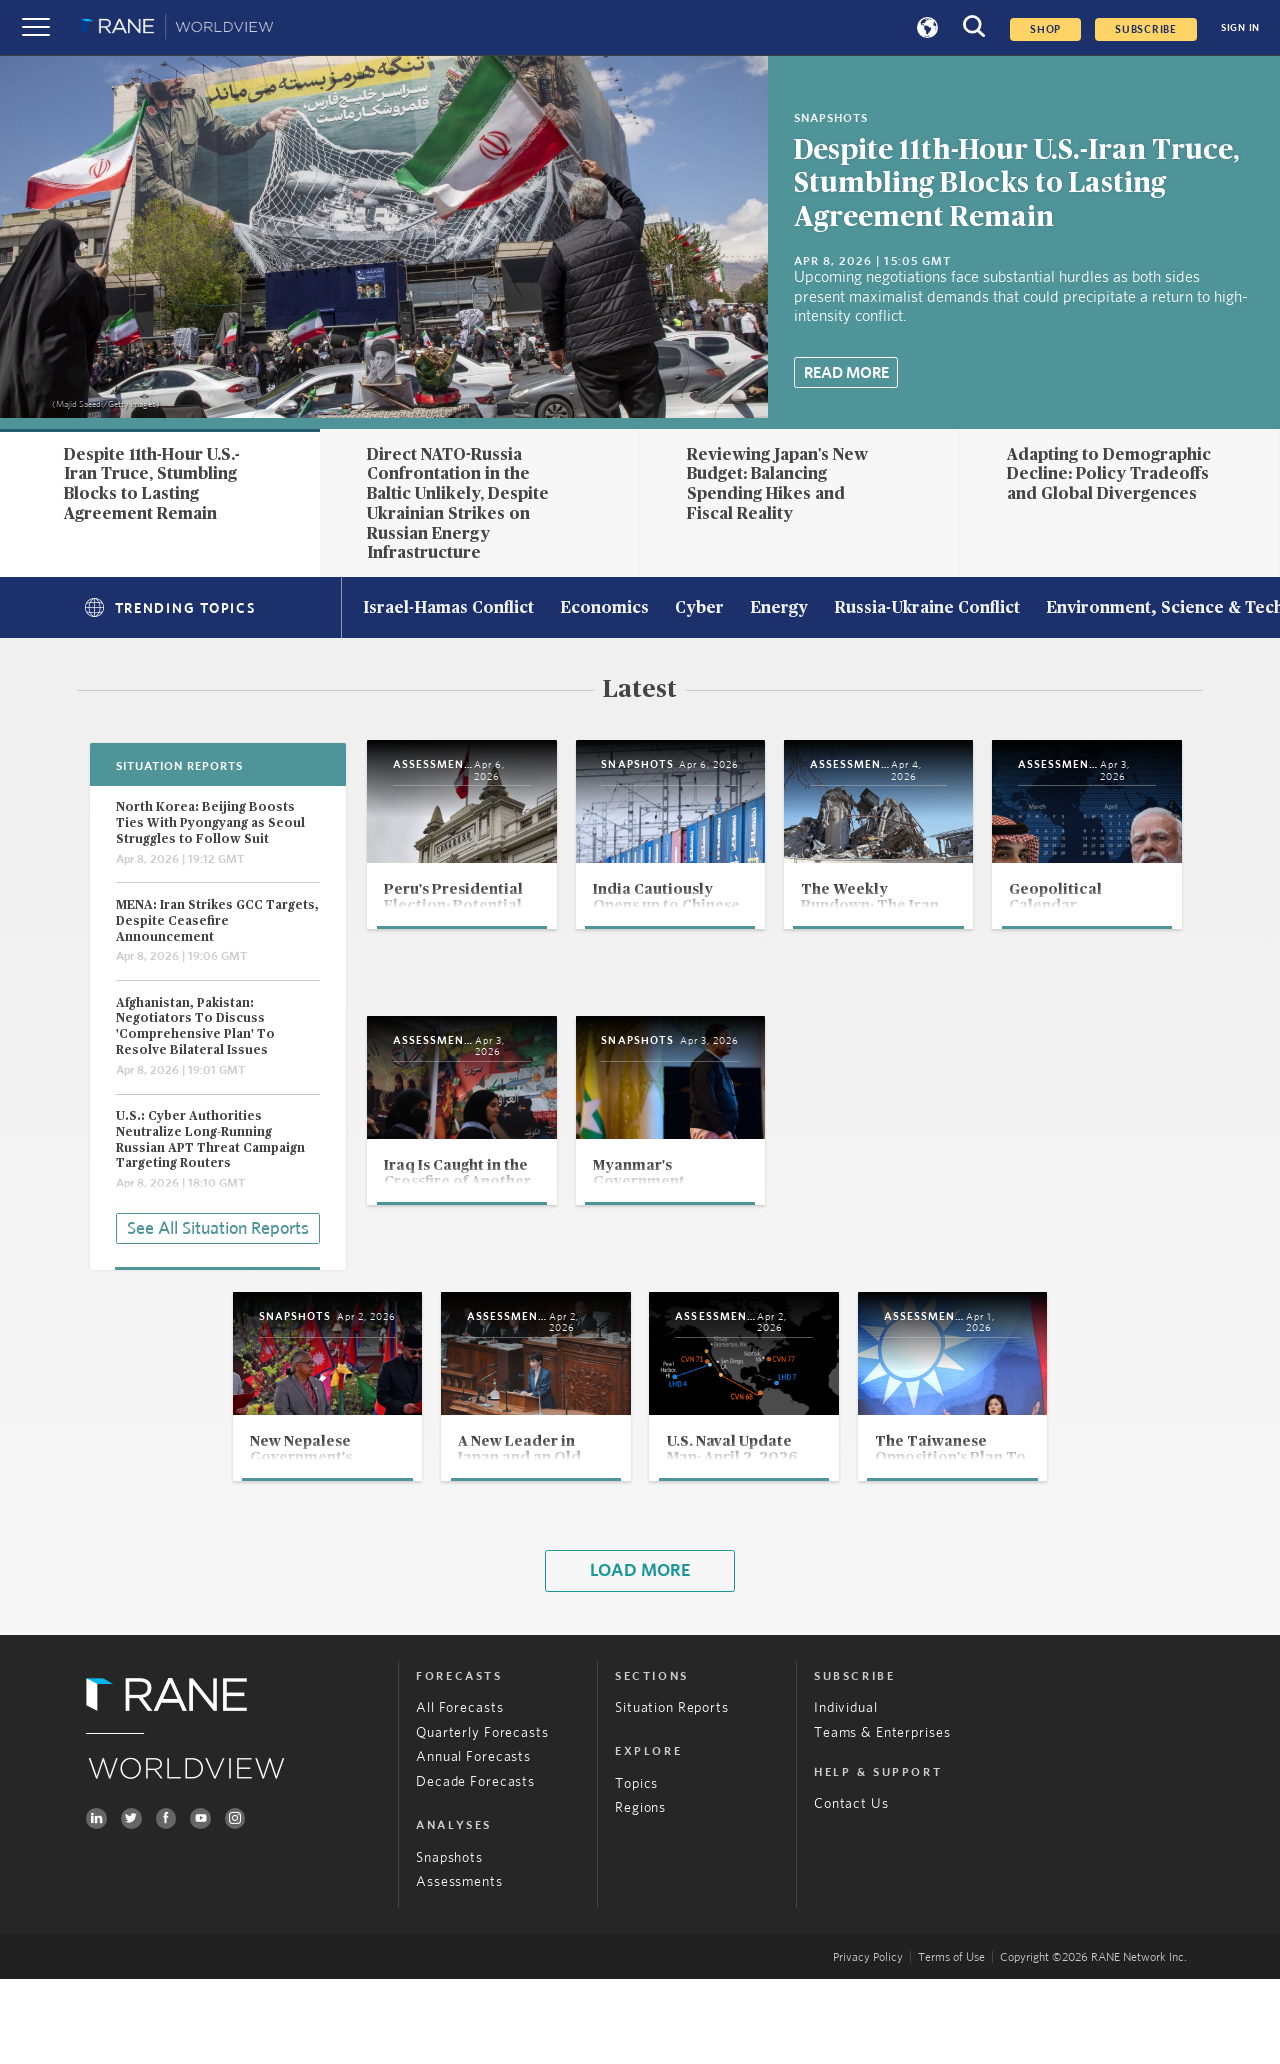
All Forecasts (459, 1793)
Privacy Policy (868, 2042)
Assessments (459, 1967)
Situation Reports (672, 1793)
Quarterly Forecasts (482, 1817)
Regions (640, 1893)
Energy (779, 609)
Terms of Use (951, 2042)
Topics (636, 1868)
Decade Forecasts (475, 1867)
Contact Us (851, 1889)
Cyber (699, 609)
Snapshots (449, 1942)
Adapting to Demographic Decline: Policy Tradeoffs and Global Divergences (1109, 474)
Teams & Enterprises (882, 1817)
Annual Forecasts (473, 1842)
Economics (604, 609)
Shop (1045, 29)
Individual (846, 1793)
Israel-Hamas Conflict (448, 609)
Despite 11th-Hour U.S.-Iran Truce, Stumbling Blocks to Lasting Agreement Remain (1017, 184)
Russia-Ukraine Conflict (927, 609)
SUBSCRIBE (1146, 29)
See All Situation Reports (218, 1226)
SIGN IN (1240, 28)
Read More (846, 373)
